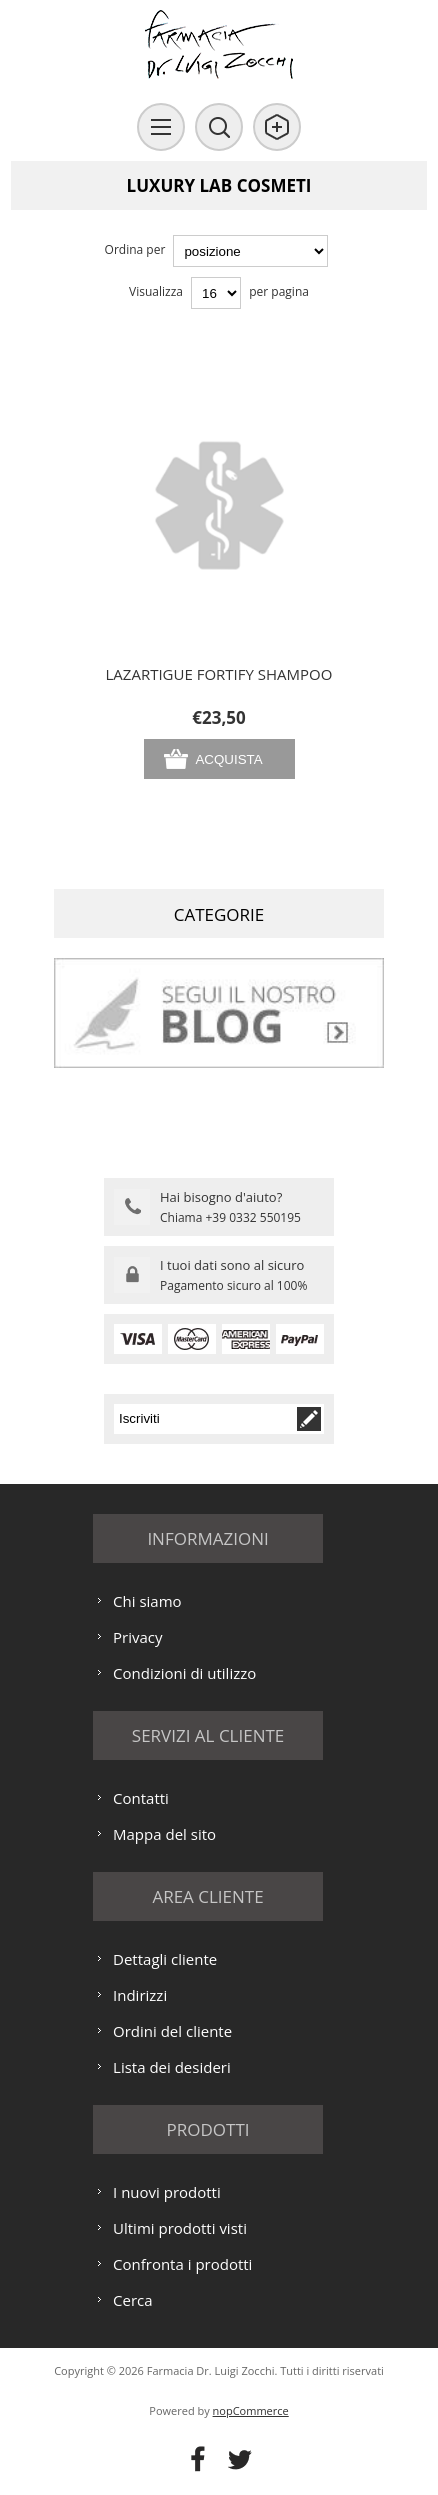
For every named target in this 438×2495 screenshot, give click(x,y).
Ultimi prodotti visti (180, 2228)
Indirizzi (140, 1995)
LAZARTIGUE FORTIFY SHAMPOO (219, 674)
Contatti (141, 1798)
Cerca (133, 2300)
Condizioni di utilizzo (184, 1673)
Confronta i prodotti (182, 2264)
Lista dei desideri (172, 2067)
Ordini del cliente (172, 2031)
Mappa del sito (164, 1834)
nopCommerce (251, 2410)
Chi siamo (147, 1601)
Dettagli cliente (165, 1959)
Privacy (137, 1637)
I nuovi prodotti (167, 2192)
